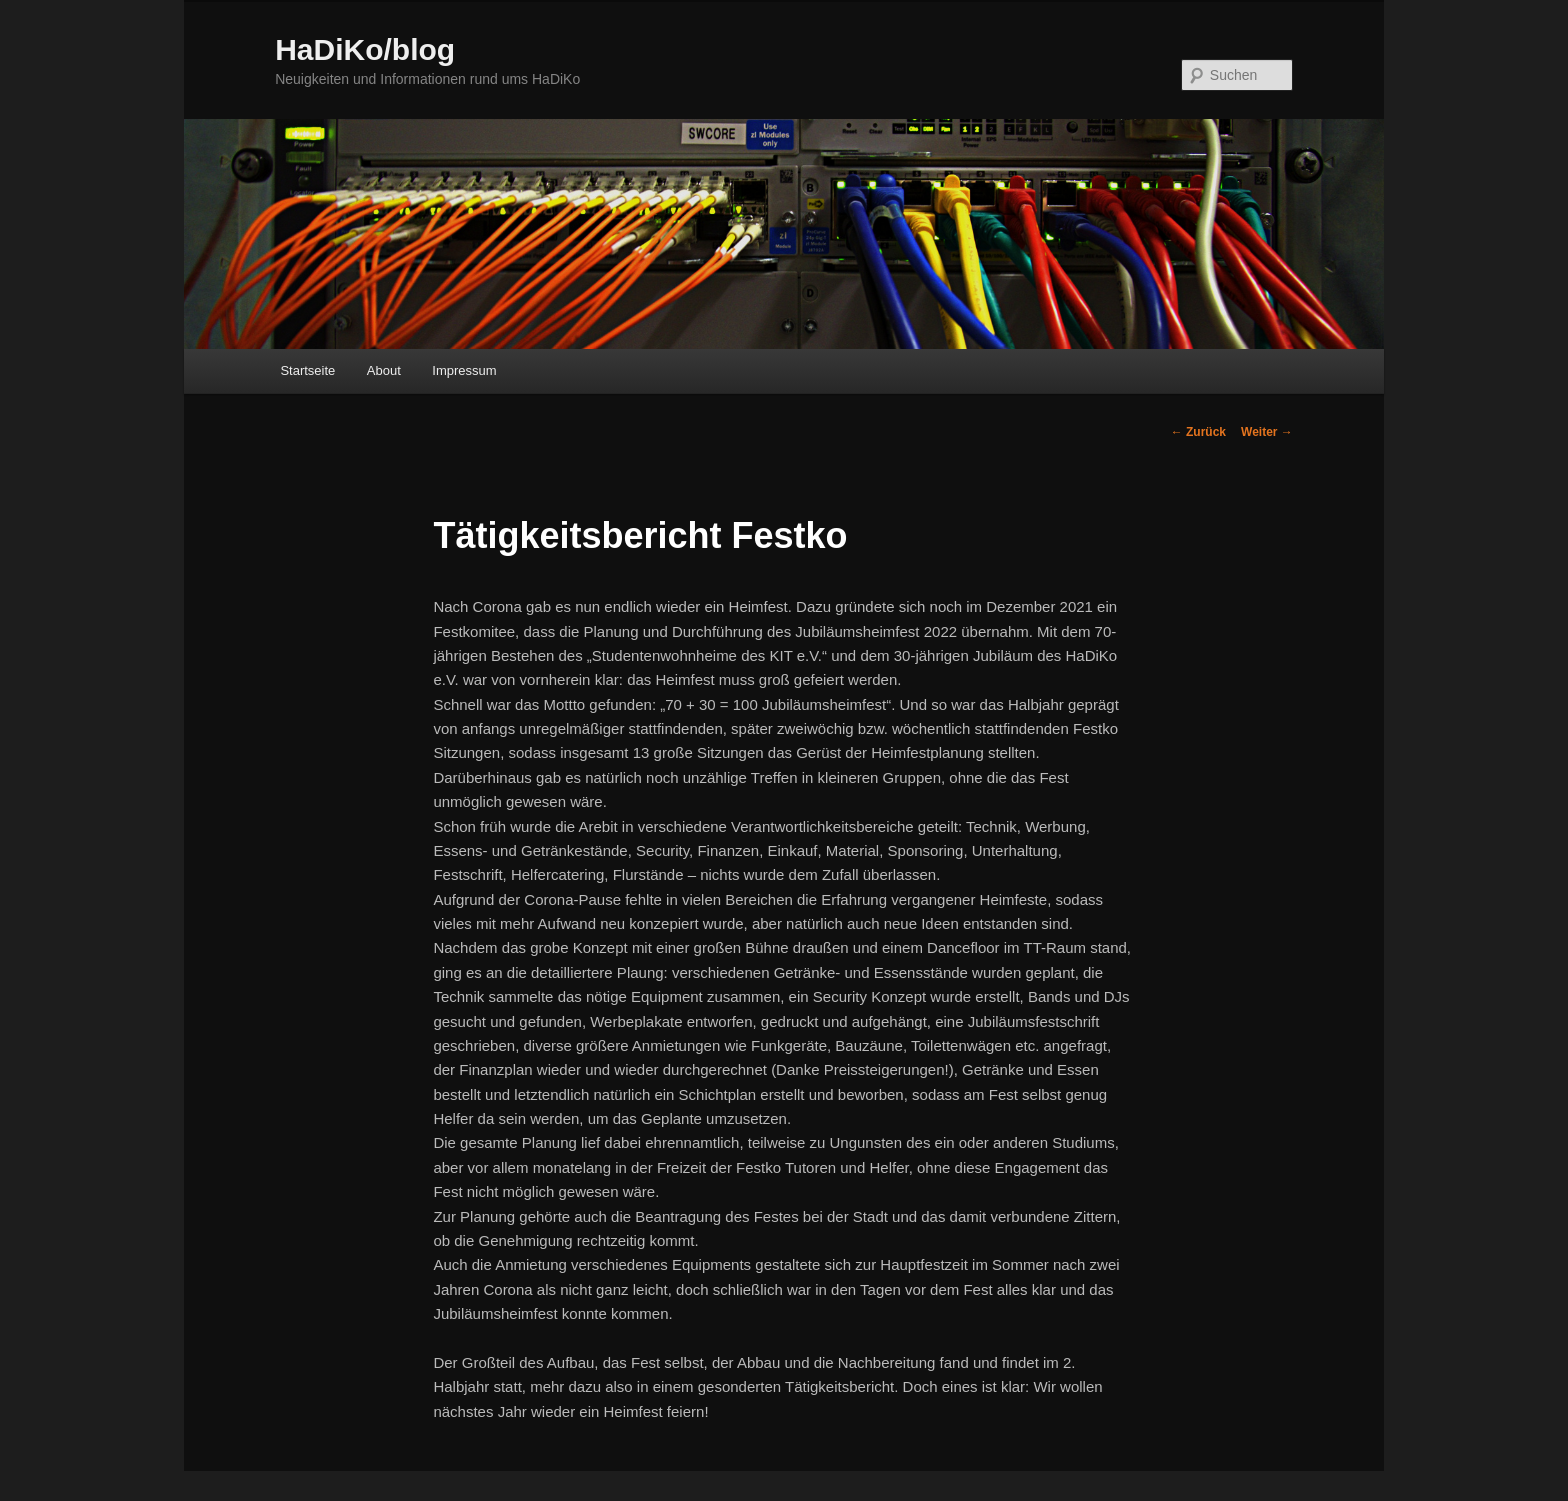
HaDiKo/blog (365, 49)
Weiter (1267, 432)
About (384, 370)
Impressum (464, 370)
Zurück (1198, 432)
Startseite (307, 370)
